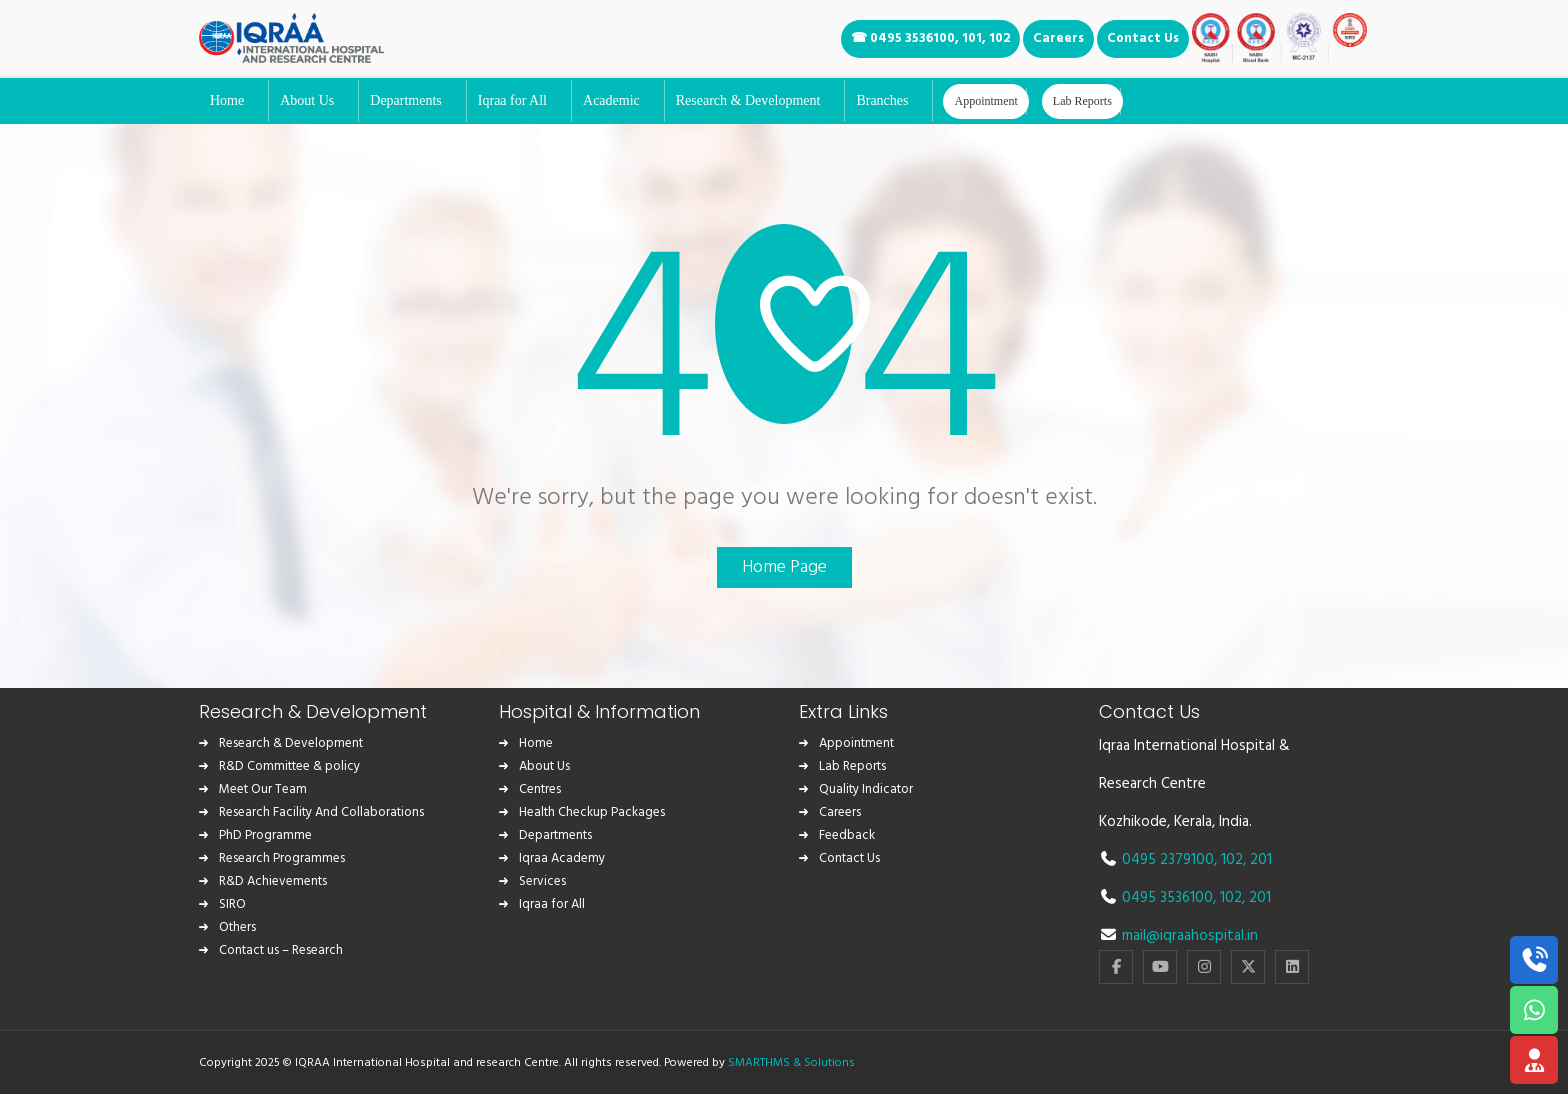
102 (1232, 860)
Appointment (856, 743)
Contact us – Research (281, 950)
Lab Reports (852, 766)
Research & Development (291, 743)
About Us (544, 766)
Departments (555, 835)
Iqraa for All (552, 904)
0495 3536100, (1171, 898)
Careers (840, 812)
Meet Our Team (263, 789)
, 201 (1257, 860)
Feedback (847, 835)
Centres (540, 789)
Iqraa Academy (562, 858)
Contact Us (849, 858)
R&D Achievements (273, 881)
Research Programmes (282, 858)
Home (536, 743)
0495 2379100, (1171, 860)
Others (237, 927)
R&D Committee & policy (289, 766)
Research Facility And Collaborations (321, 812)
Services (542, 881)
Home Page (784, 567)
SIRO (232, 904)
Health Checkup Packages (592, 812)
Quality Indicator (866, 789)
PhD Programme (265, 835)
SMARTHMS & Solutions (791, 1063)
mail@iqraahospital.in (1190, 936)
